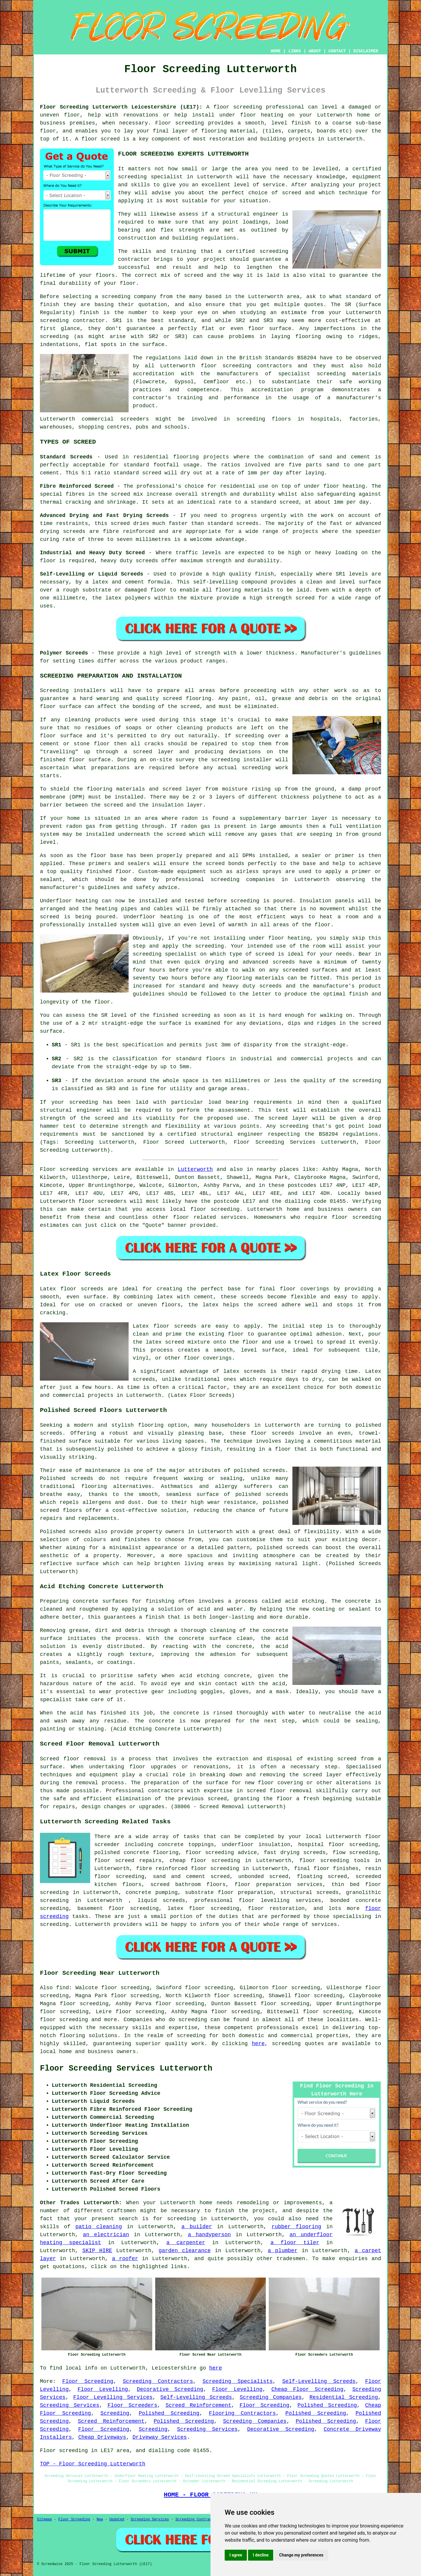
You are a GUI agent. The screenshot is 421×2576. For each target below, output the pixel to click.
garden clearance (185, 2251)
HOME (276, 51)
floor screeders (102, 1201)
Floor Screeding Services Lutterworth (126, 2068)
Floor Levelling (102, 2389)
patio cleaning (98, 2227)
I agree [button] (235, 2555)
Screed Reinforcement (198, 2405)
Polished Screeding (327, 2405)
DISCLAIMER (365, 51)
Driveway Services (159, 2437)
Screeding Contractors (158, 2381)
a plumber (282, 2251)
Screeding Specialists (238, 2381)
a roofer (125, 2259)
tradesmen (290, 2259)
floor (373, 1837)
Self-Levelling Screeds (319, 2381)
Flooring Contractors (242, 2413)
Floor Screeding (87, 2381)
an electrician (106, 2235)
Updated (116, 2519)
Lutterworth (195, 1169)
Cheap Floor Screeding (307, 2389)
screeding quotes (298, 2044)
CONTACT (337, 51)
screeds (82, 1478)
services (233, 1217)
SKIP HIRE (97, 2251)
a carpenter (185, 2243)
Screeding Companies (271, 2397)
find (62, 1988)
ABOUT (315, 51)
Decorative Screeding (170, 2389)
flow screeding (355, 1853)
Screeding (115, 2413)
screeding (192, 2020)
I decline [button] (260, 2555)
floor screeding (237, 107)
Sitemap (44, 2519)
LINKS (294, 51)
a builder (197, 2227)
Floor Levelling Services (113, 2397)
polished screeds (282, 1548)
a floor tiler (295, 2243)
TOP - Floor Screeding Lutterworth (92, 2464)
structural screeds (309, 1892)
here (258, 2044)
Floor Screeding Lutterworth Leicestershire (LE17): (121, 107)
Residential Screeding (344, 2397)
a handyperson (209, 2235)
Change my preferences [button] (301, 2555)
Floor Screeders (132, 2405)
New (100, 2519)
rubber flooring (296, 2227)
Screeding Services (69, 2405)
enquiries (353, 2259)
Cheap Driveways (102, 2437)
